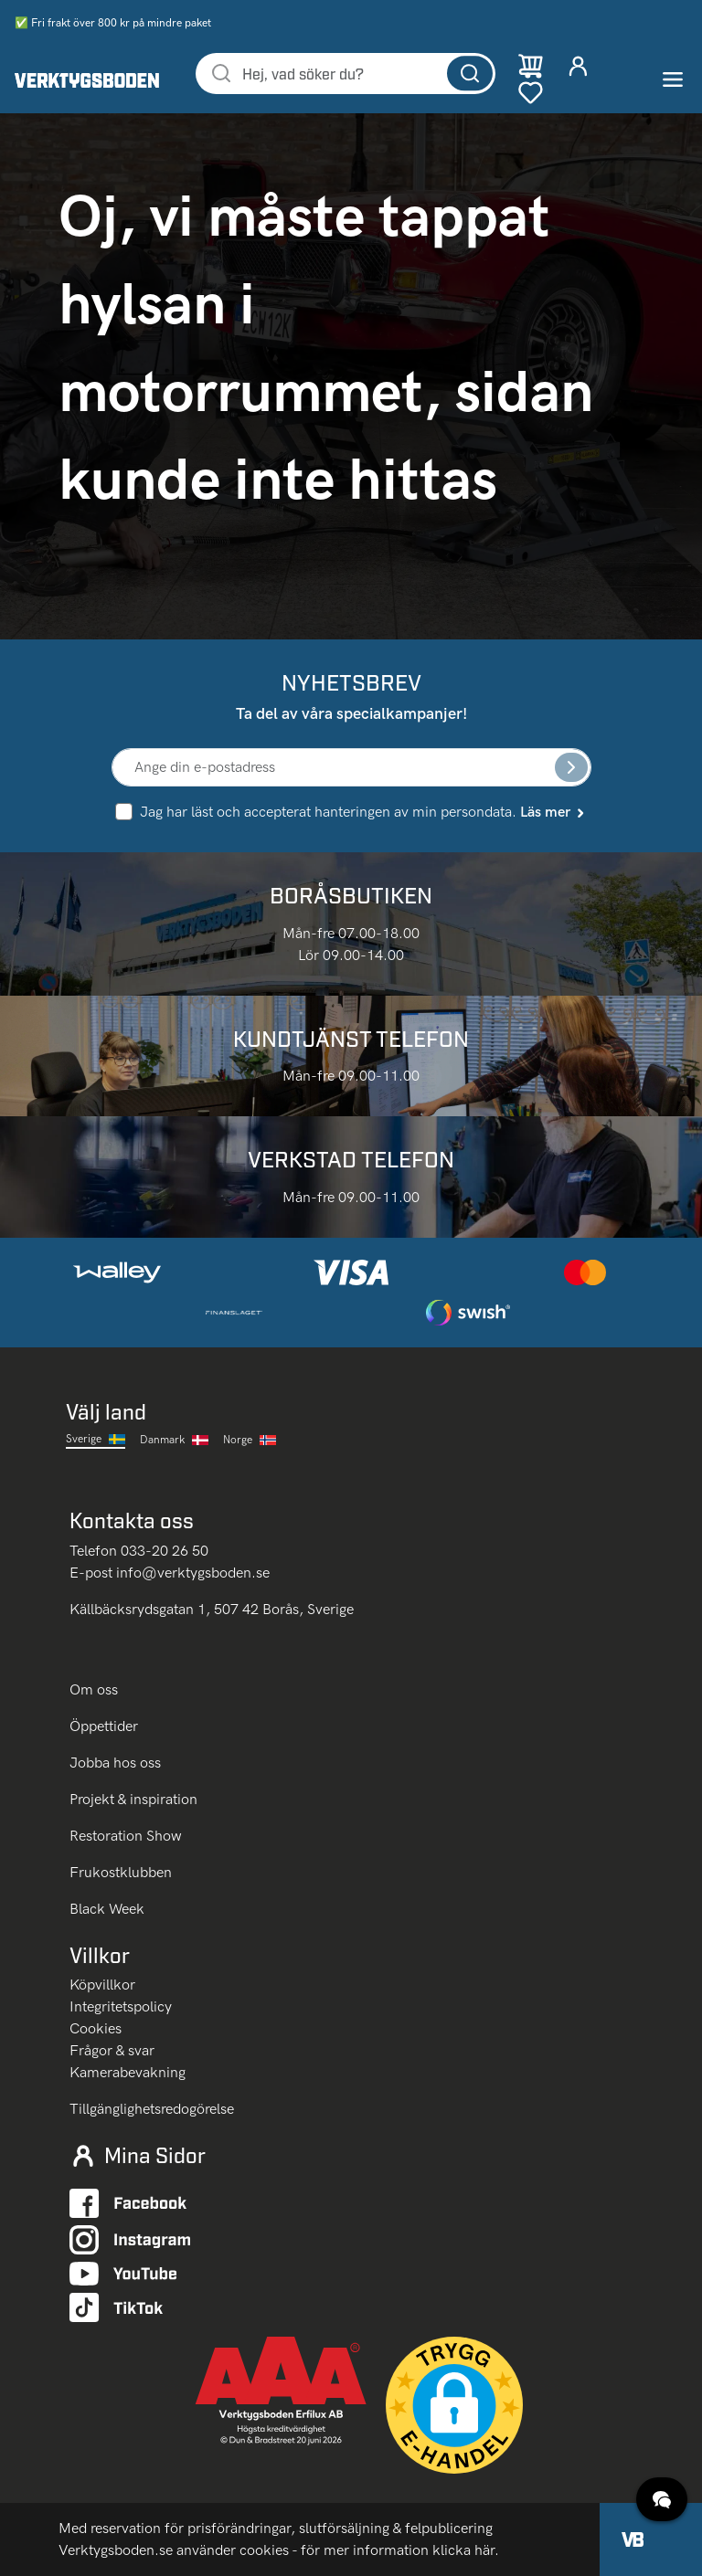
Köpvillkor (102, 1984)
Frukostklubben (120, 1872)
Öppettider (103, 1726)
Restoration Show (125, 1835)
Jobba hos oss (115, 1762)
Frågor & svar (111, 2050)
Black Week (106, 1908)
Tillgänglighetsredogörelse (151, 2108)
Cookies (95, 2028)
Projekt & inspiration (133, 1799)
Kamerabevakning (127, 2072)
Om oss (95, 1689)
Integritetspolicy (120, 2006)
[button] (454, 2405)
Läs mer (553, 811)
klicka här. (465, 2550)
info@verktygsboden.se (193, 1572)
